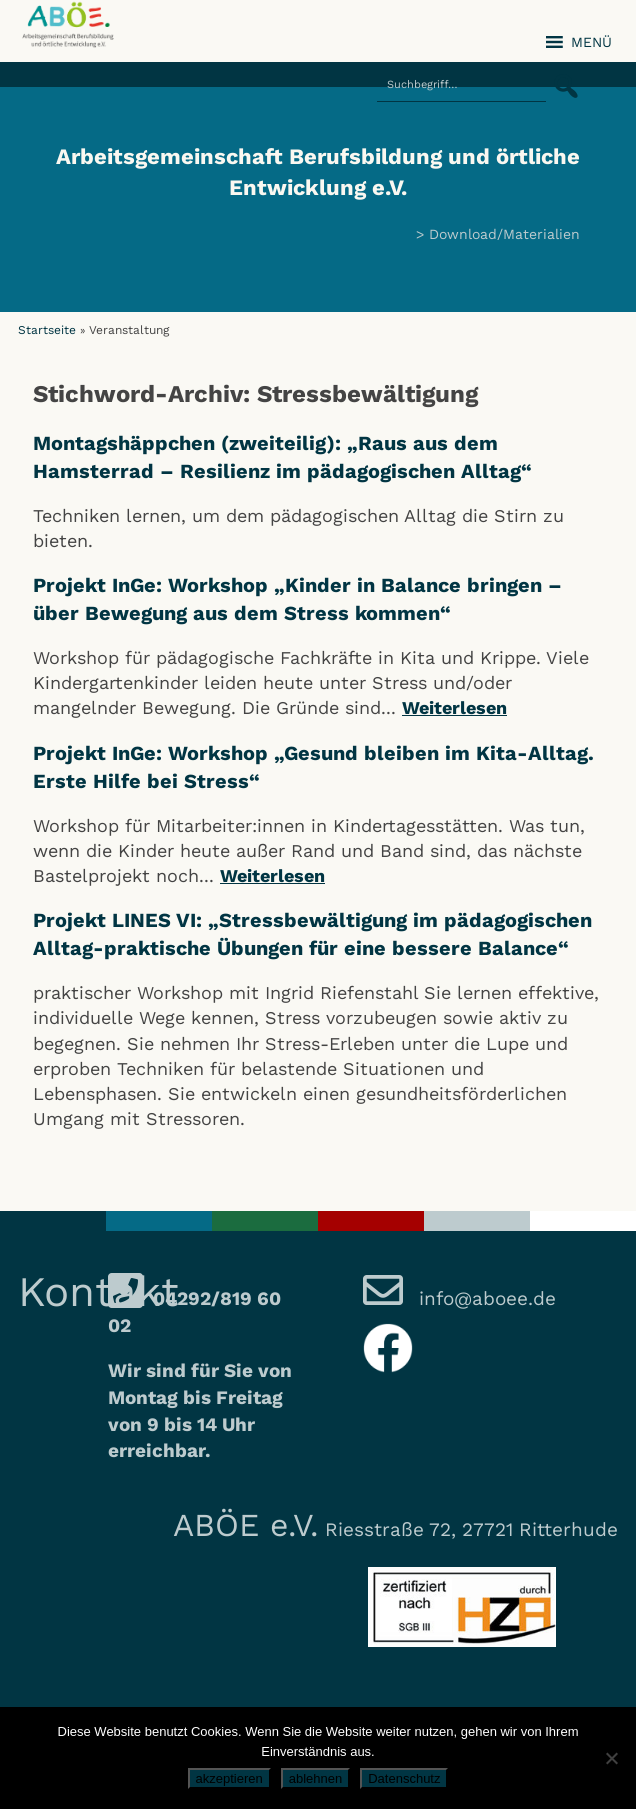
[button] (560, 75)
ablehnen (316, 1778)
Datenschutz (404, 1778)
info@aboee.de (484, 1298)
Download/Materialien (504, 234)
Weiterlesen (454, 707)
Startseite (47, 330)
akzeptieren (229, 1778)
